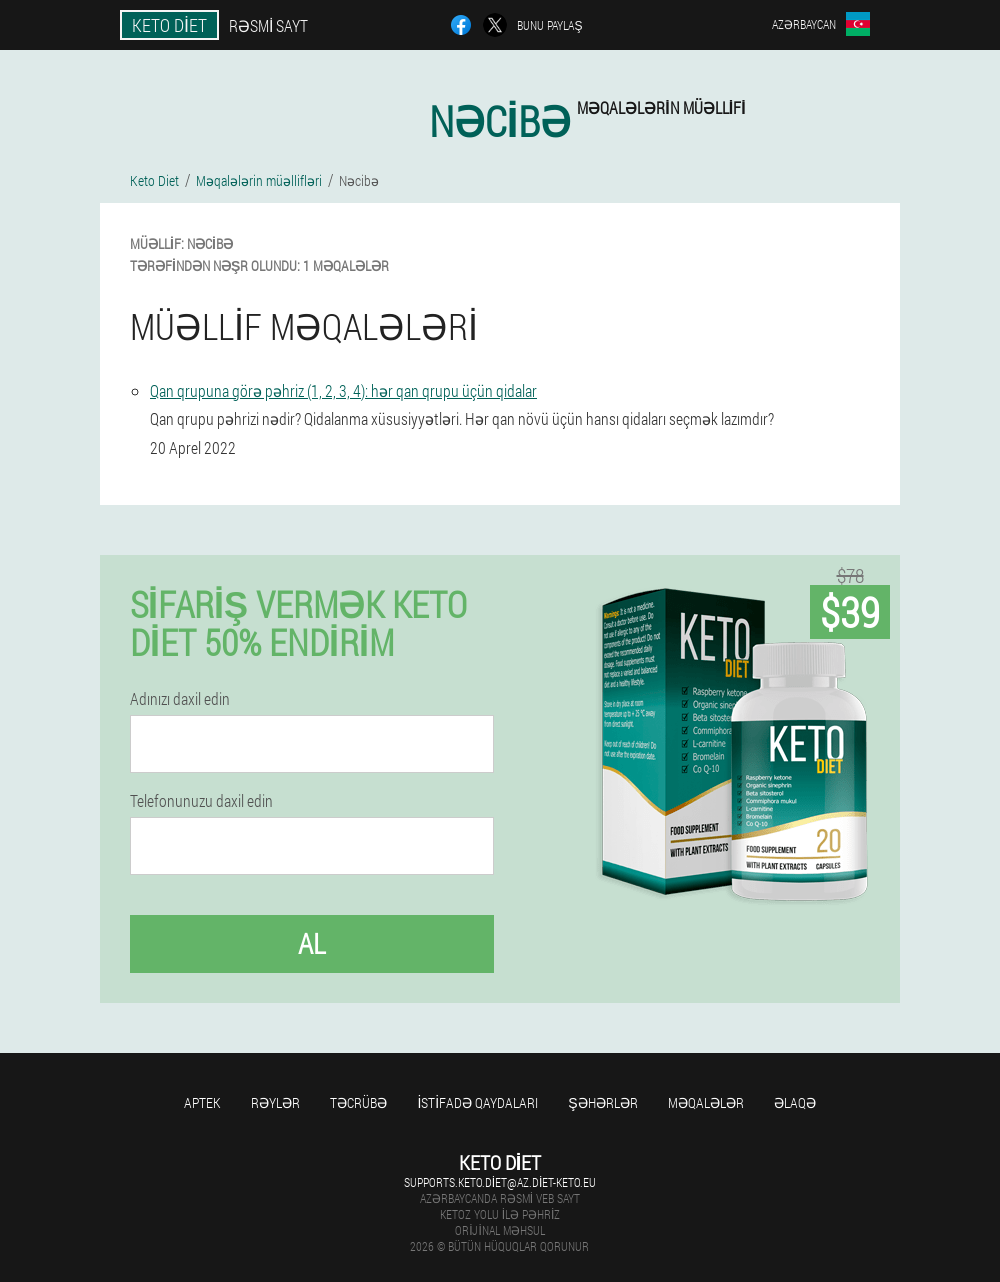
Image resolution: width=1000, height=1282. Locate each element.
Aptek (202, 1102)
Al (312, 943)
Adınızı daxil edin (180, 699)
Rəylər (275, 1102)
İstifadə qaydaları (477, 1102)
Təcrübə (358, 1102)
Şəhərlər (602, 1102)
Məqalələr (706, 1102)
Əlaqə (795, 1102)
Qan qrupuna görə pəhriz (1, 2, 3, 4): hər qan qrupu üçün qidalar (343, 390)
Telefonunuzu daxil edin (201, 801)
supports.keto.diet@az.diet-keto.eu (500, 1182)
